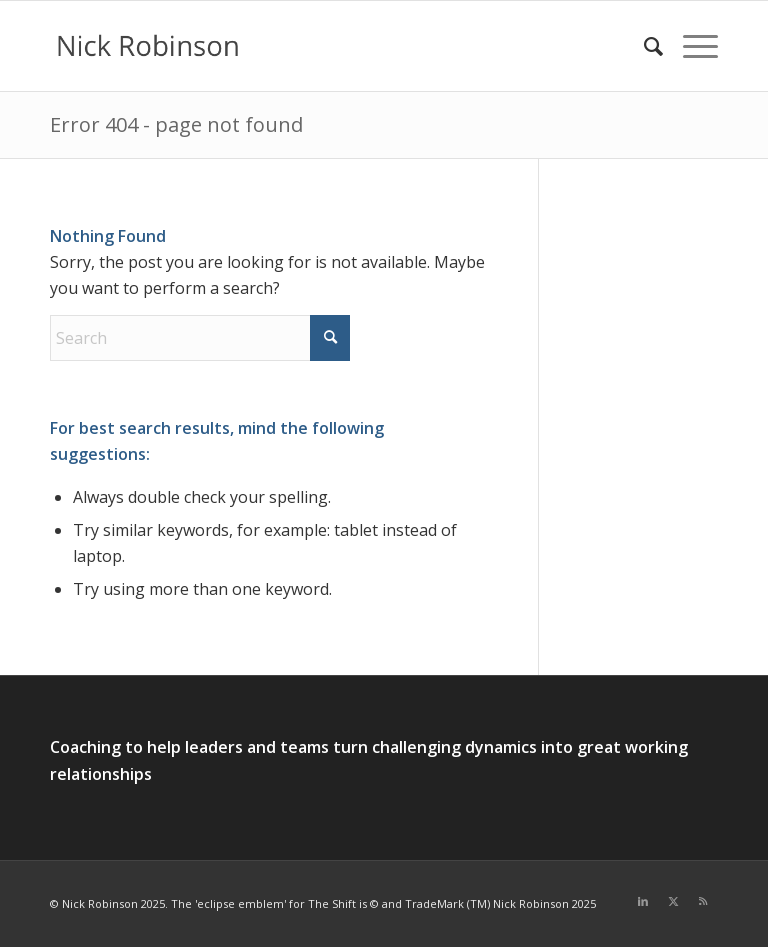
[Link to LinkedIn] (643, 901)
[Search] (643, 46)
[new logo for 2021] (148, 46)
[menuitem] (643, 46)
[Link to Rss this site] (703, 901)
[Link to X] (673, 901)
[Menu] (690, 46)
